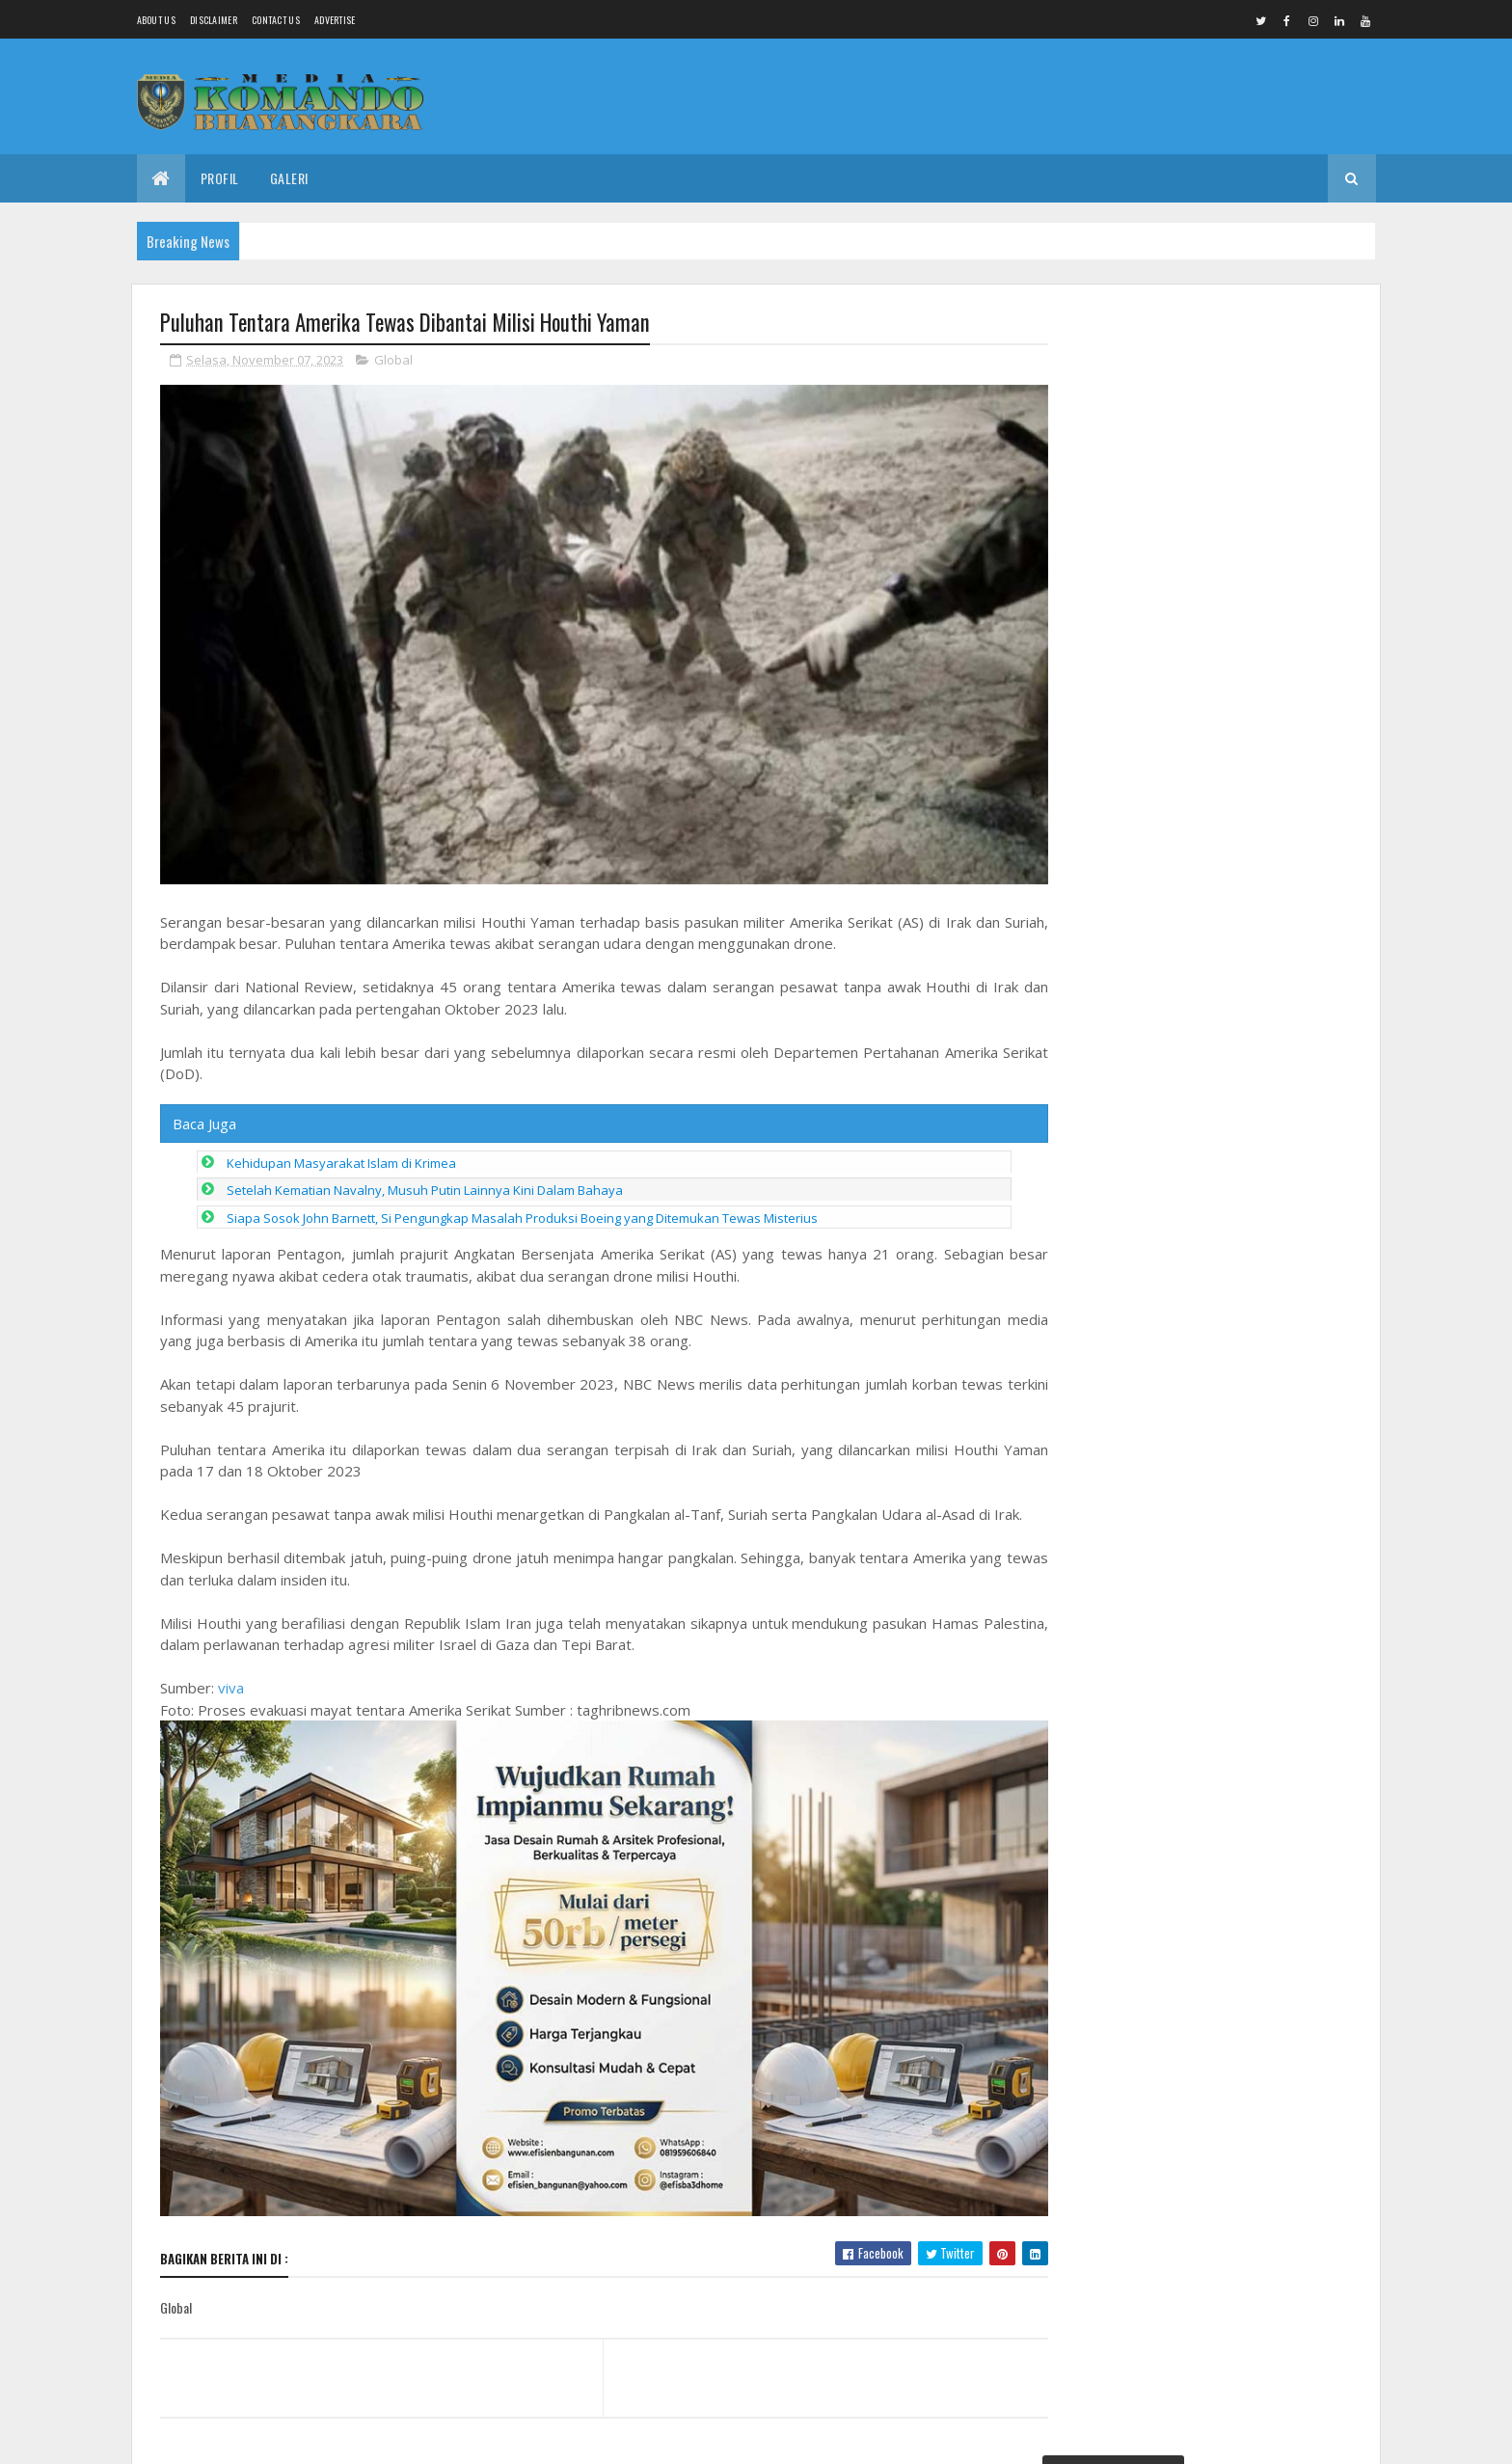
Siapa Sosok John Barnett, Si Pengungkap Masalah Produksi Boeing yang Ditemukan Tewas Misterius (522, 1211)
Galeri (289, 178)
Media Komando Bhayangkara (332, 2437)
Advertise (335, 20)
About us (156, 20)
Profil (220, 178)
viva (231, 1682)
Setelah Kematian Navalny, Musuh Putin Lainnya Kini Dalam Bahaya (425, 1184)
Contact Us (276, 20)
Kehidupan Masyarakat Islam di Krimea (341, 1156)
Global (393, 360)
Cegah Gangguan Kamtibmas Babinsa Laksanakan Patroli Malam (1245, 1884)
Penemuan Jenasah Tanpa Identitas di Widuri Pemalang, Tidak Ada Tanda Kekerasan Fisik (1201, 394)
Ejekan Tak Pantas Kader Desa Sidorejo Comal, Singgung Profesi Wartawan (1248, 1569)
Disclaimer (213, 20)
